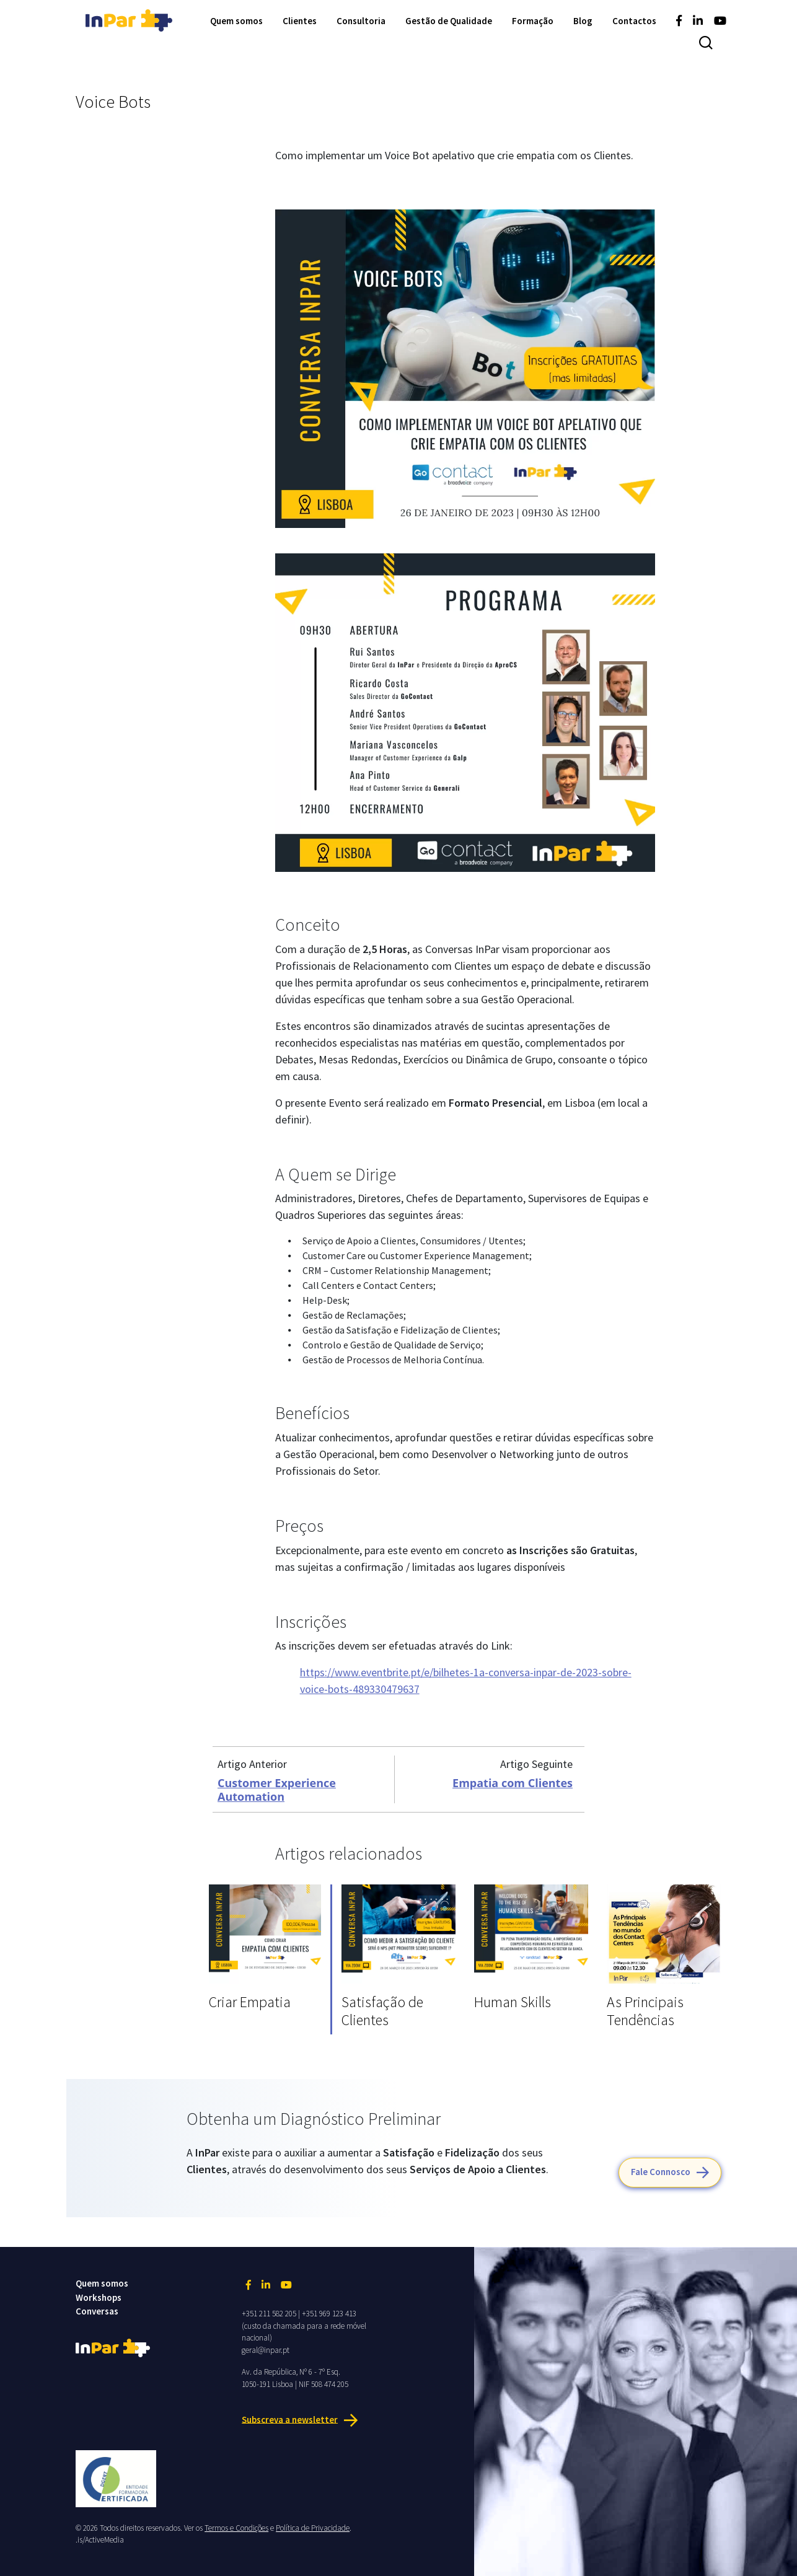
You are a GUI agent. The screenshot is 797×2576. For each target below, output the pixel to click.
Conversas (97, 2311)
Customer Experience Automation (277, 1789)
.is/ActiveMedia (100, 2539)
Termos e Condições (236, 2528)
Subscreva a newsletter (290, 2419)
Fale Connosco (660, 2172)
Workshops (98, 2297)
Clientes (300, 21)
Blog (582, 21)
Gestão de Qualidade (448, 21)
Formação (532, 21)
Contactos (634, 21)
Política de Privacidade (313, 2528)
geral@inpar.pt (265, 2350)
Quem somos (236, 21)
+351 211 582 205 (269, 2313)
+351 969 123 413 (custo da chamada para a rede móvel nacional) (304, 2325)
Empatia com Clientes (512, 1782)
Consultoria (361, 21)
